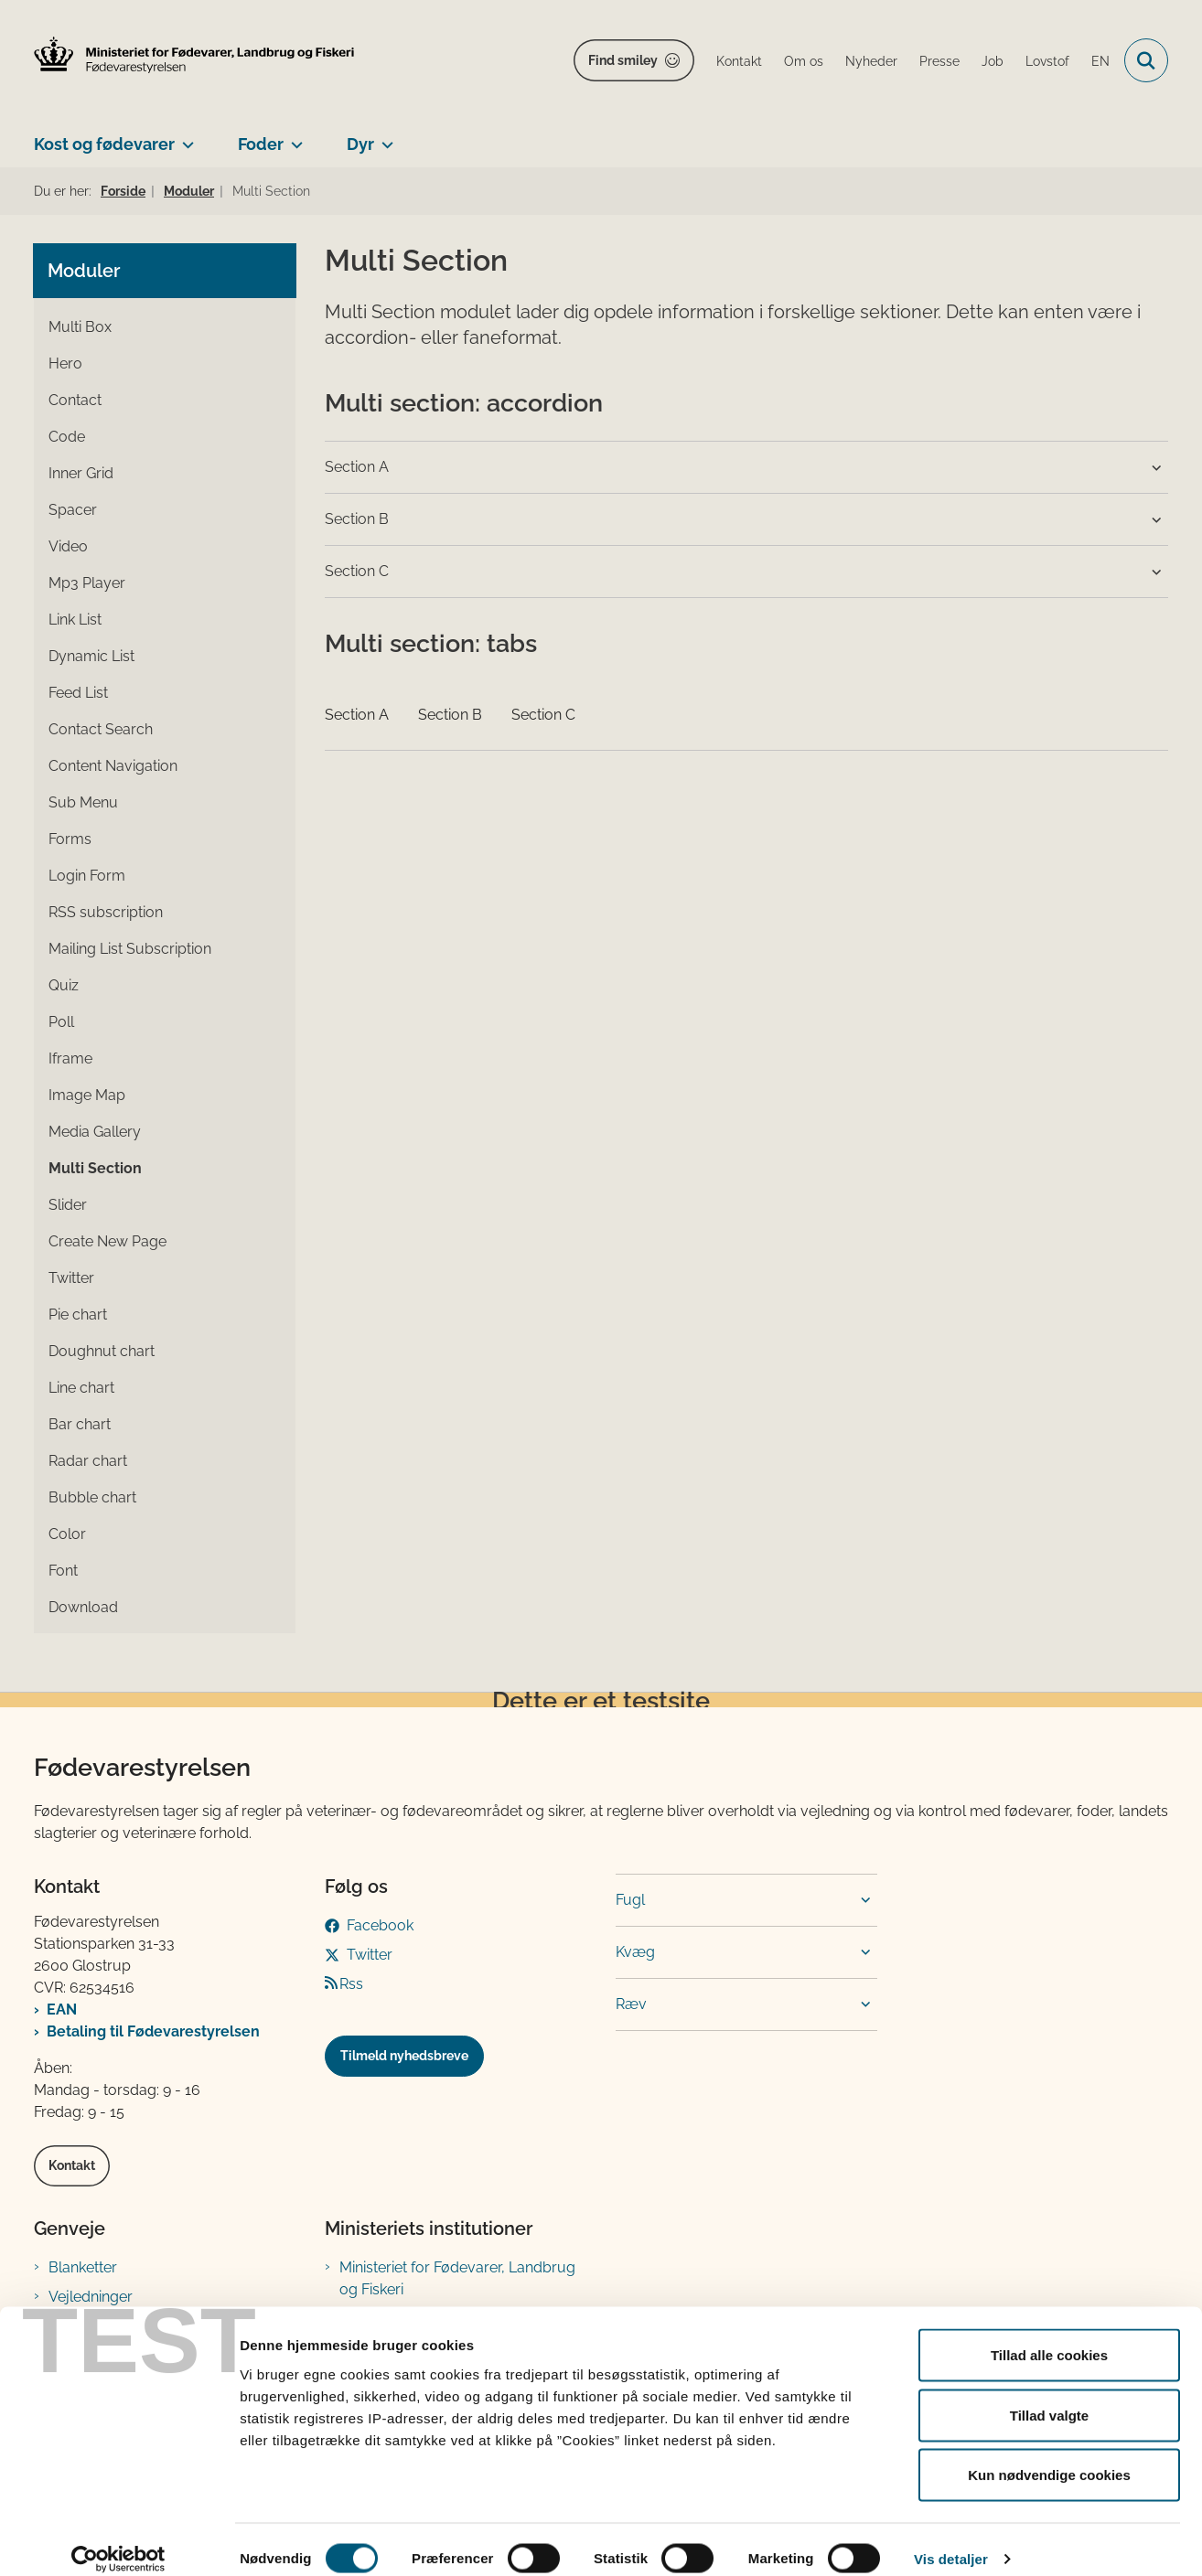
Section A (357, 714)
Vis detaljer (951, 2540)
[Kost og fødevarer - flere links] (184, 137)
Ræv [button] (631, 2004)
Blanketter (82, 2267)
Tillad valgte (1049, 2396)
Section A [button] (357, 467)
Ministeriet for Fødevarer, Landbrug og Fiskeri (457, 2278)
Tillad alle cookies (1049, 2336)
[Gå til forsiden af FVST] (194, 55)
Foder (261, 144)
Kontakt (71, 2165)
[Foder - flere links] (293, 137)
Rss (351, 1984)
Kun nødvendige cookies (1049, 2456)
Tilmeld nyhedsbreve (404, 2055)
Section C (543, 714)
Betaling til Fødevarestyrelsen (153, 2031)
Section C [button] (357, 571)
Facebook (380, 1925)
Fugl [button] (630, 1899)
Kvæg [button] (635, 1952)
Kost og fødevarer (104, 144)
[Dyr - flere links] (383, 137)
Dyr (360, 144)
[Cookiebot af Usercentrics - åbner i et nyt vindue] (118, 2540)
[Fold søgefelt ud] (1146, 60)
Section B (450, 714)
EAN (62, 2009)
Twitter (369, 1954)
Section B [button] (357, 519)
